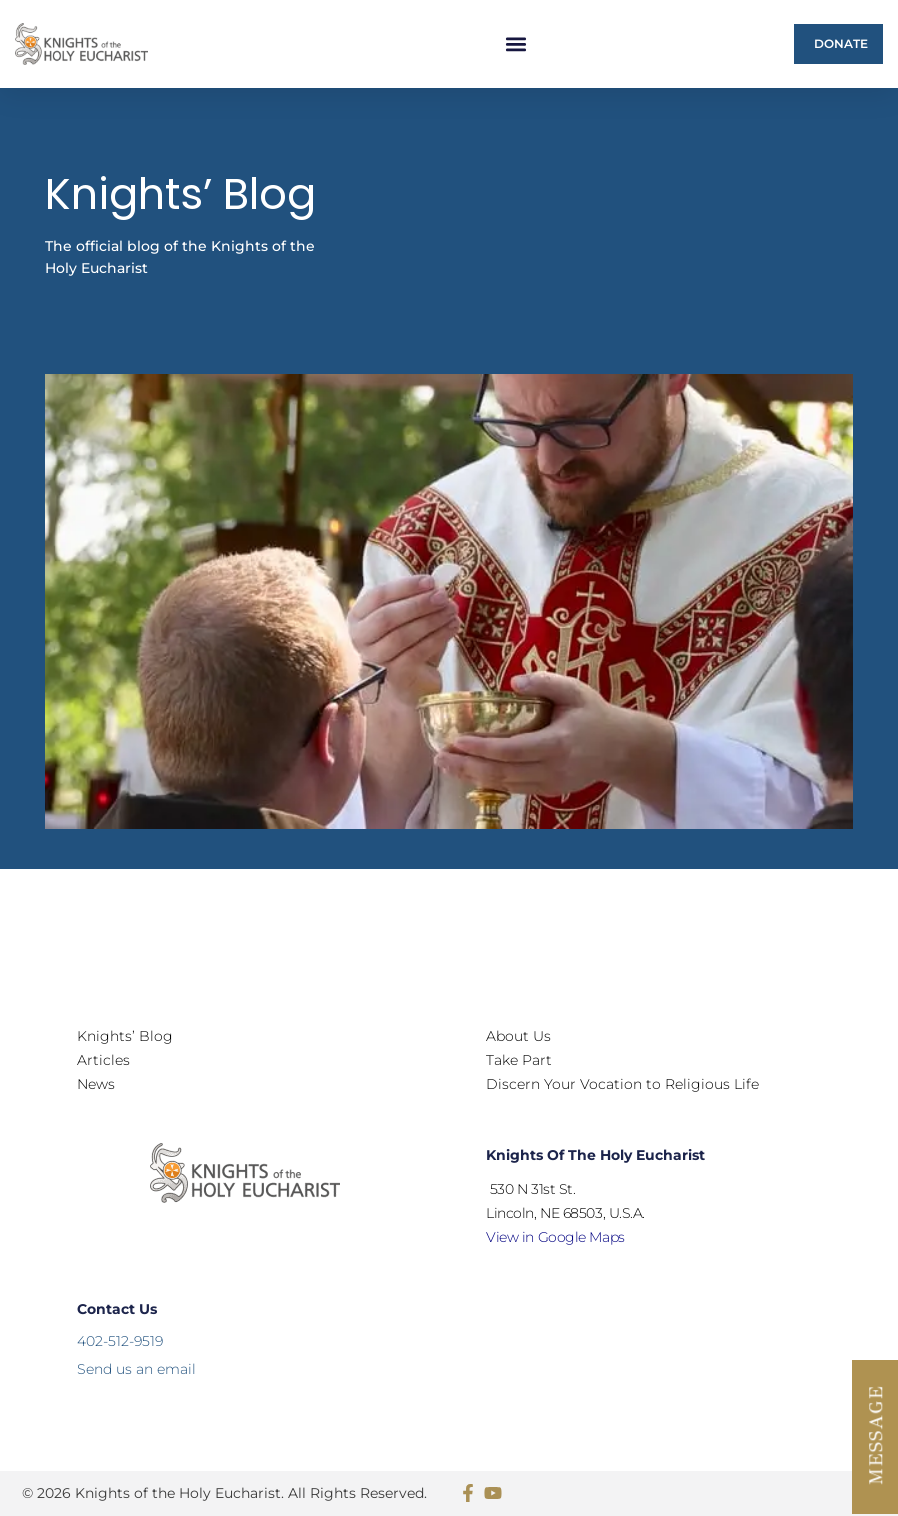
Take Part (519, 1060)
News (96, 1084)
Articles (103, 1060)
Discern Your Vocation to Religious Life (622, 1084)
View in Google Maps (555, 1237)
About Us (518, 1036)
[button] (516, 44)
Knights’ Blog (125, 1036)
